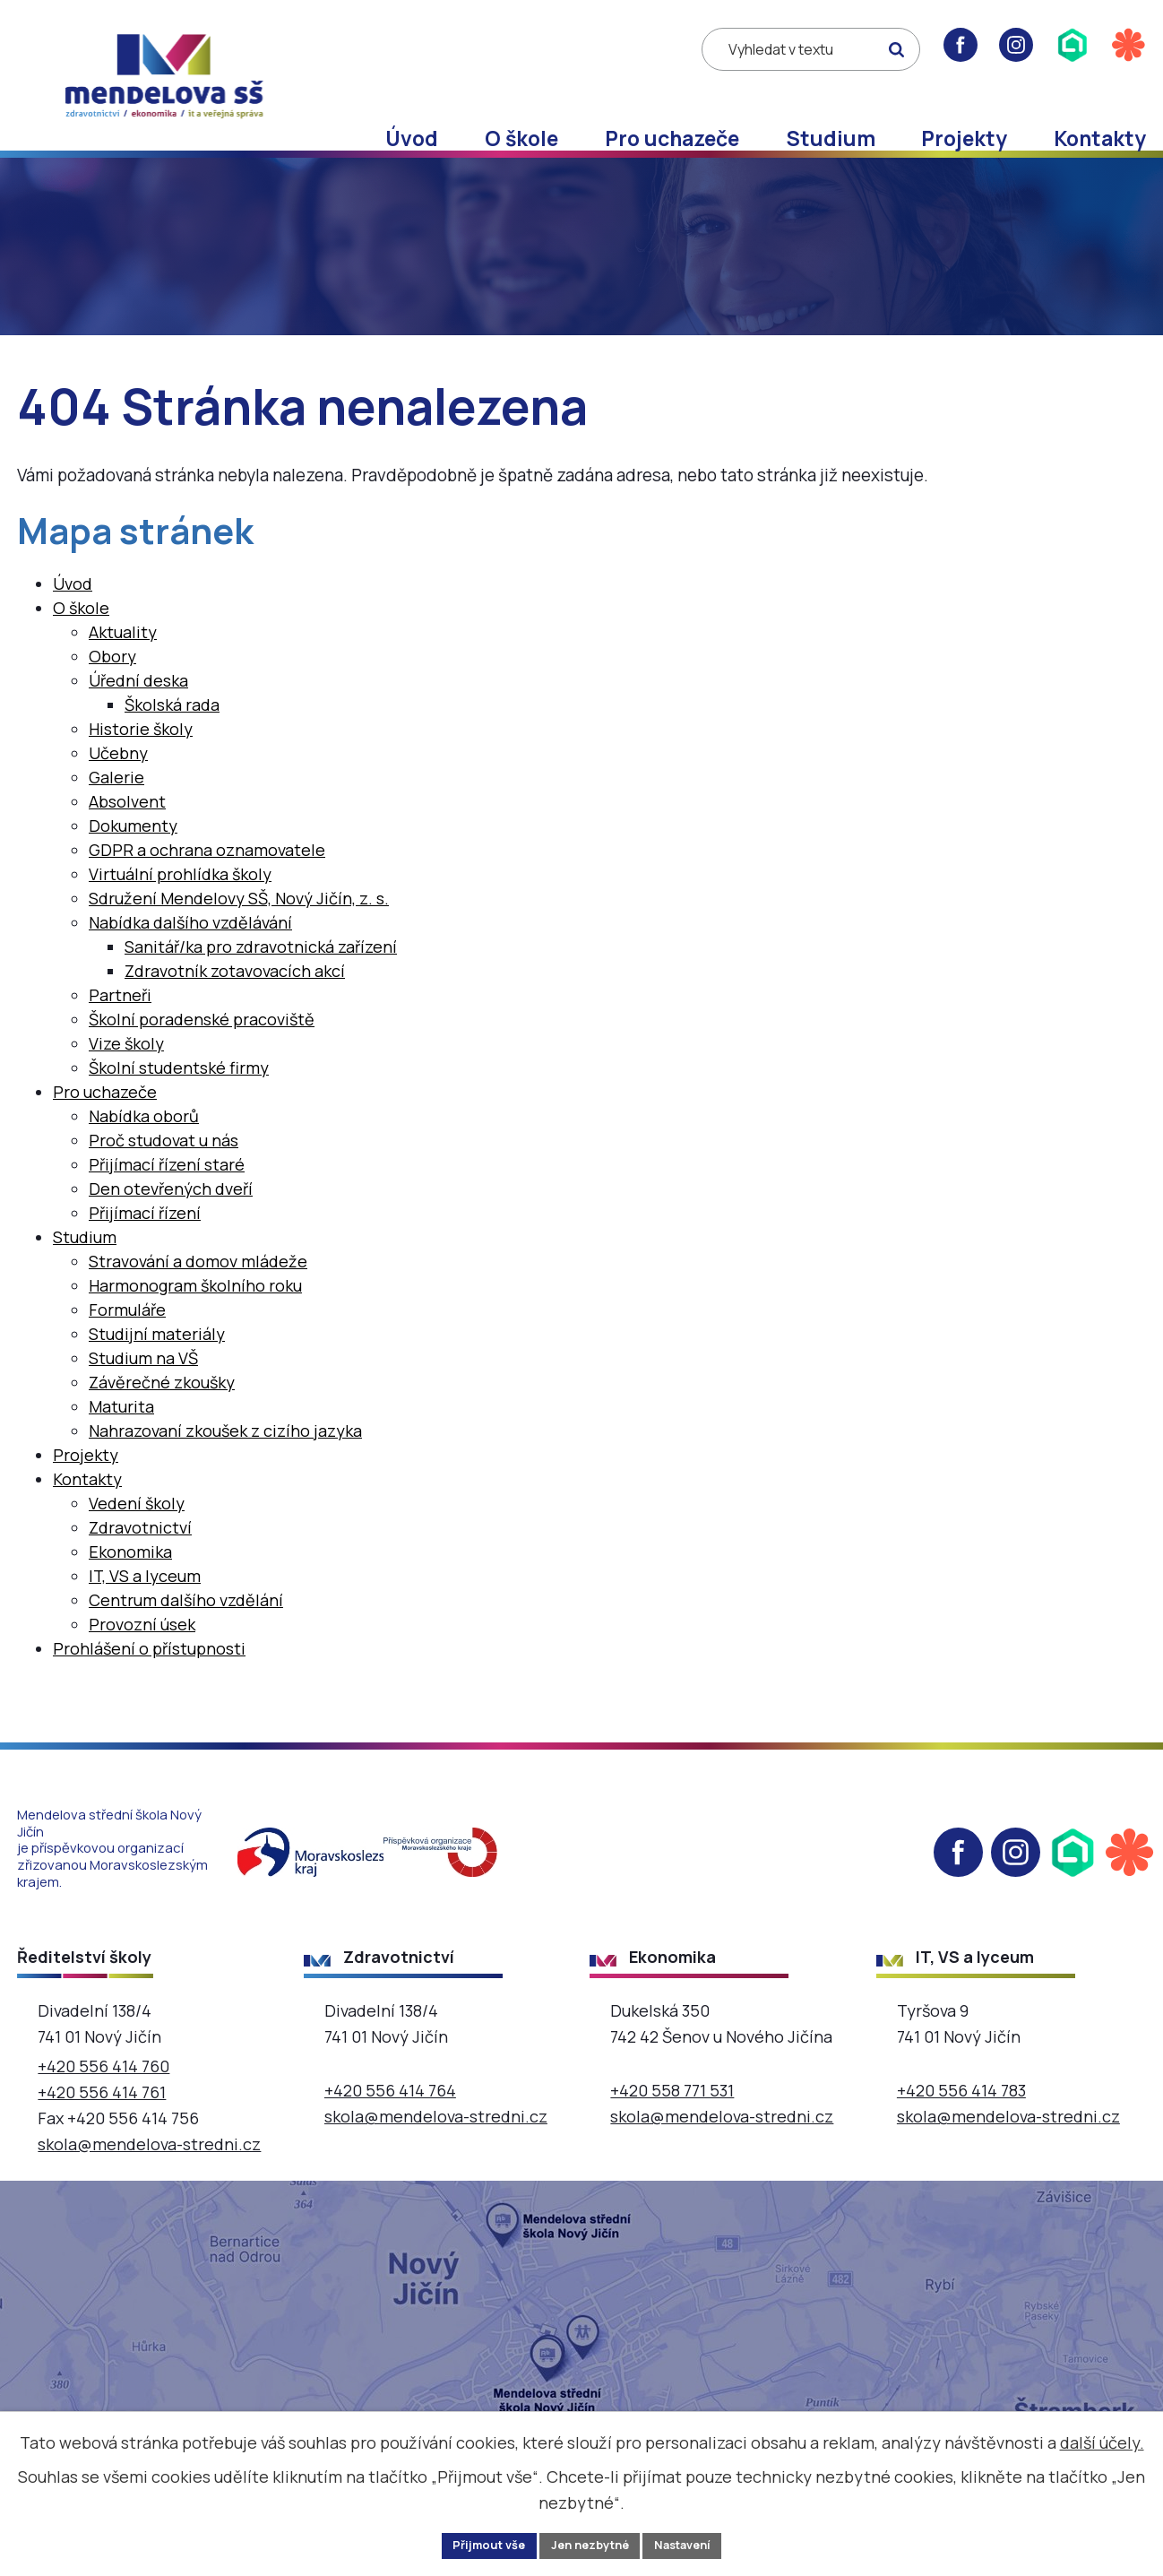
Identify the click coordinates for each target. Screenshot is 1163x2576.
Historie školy (141, 764)
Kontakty (1100, 138)
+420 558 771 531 (672, 2126)
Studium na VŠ (143, 1394)
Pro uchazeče (672, 138)
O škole (521, 138)
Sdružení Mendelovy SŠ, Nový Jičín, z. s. (239, 934)
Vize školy (126, 1079)
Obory (112, 692)
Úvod (411, 138)
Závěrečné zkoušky (162, 1418)
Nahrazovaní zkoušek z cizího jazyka (225, 1466)
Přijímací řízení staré (167, 1200)
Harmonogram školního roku (195, 1321)
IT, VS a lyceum (145, 1611)
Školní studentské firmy (179, 1103)
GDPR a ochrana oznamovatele (207, 885)
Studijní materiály (157, 1369)
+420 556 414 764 (390, 2126)
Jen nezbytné (589, 2544)
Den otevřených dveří (171, 1224)
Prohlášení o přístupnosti (149, 1684)
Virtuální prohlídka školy (180, 910)
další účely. (1102, 2439)
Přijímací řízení (145, 1248)
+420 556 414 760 (103, 2102)
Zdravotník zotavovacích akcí (235, 1006)
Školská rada (172, 740)
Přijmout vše (478, 2544)
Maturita (121, 1442)
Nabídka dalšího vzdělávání (190, 958)
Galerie (116, 813)
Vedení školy (137, 1539)
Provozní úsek (142, 1660)
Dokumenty (133, 861)
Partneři (120, 1031)
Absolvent (127, 837)
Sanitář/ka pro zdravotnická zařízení (261, 982)
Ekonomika (130, 1587)
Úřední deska (138, 716)
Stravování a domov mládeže (198, 1297)
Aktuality (123, 668)
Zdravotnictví (140, 1563)
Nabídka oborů (144, 1152)
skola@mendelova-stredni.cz (149, 2179)
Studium (830, 138)
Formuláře (127, 1345)
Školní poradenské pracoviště (201, 1055)
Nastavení (692, 2544)
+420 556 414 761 (102, 2128)
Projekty (964, 138)
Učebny (118, 789)
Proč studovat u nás (163, 1176)
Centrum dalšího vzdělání (186, 1636)
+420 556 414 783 (961, 2126)
